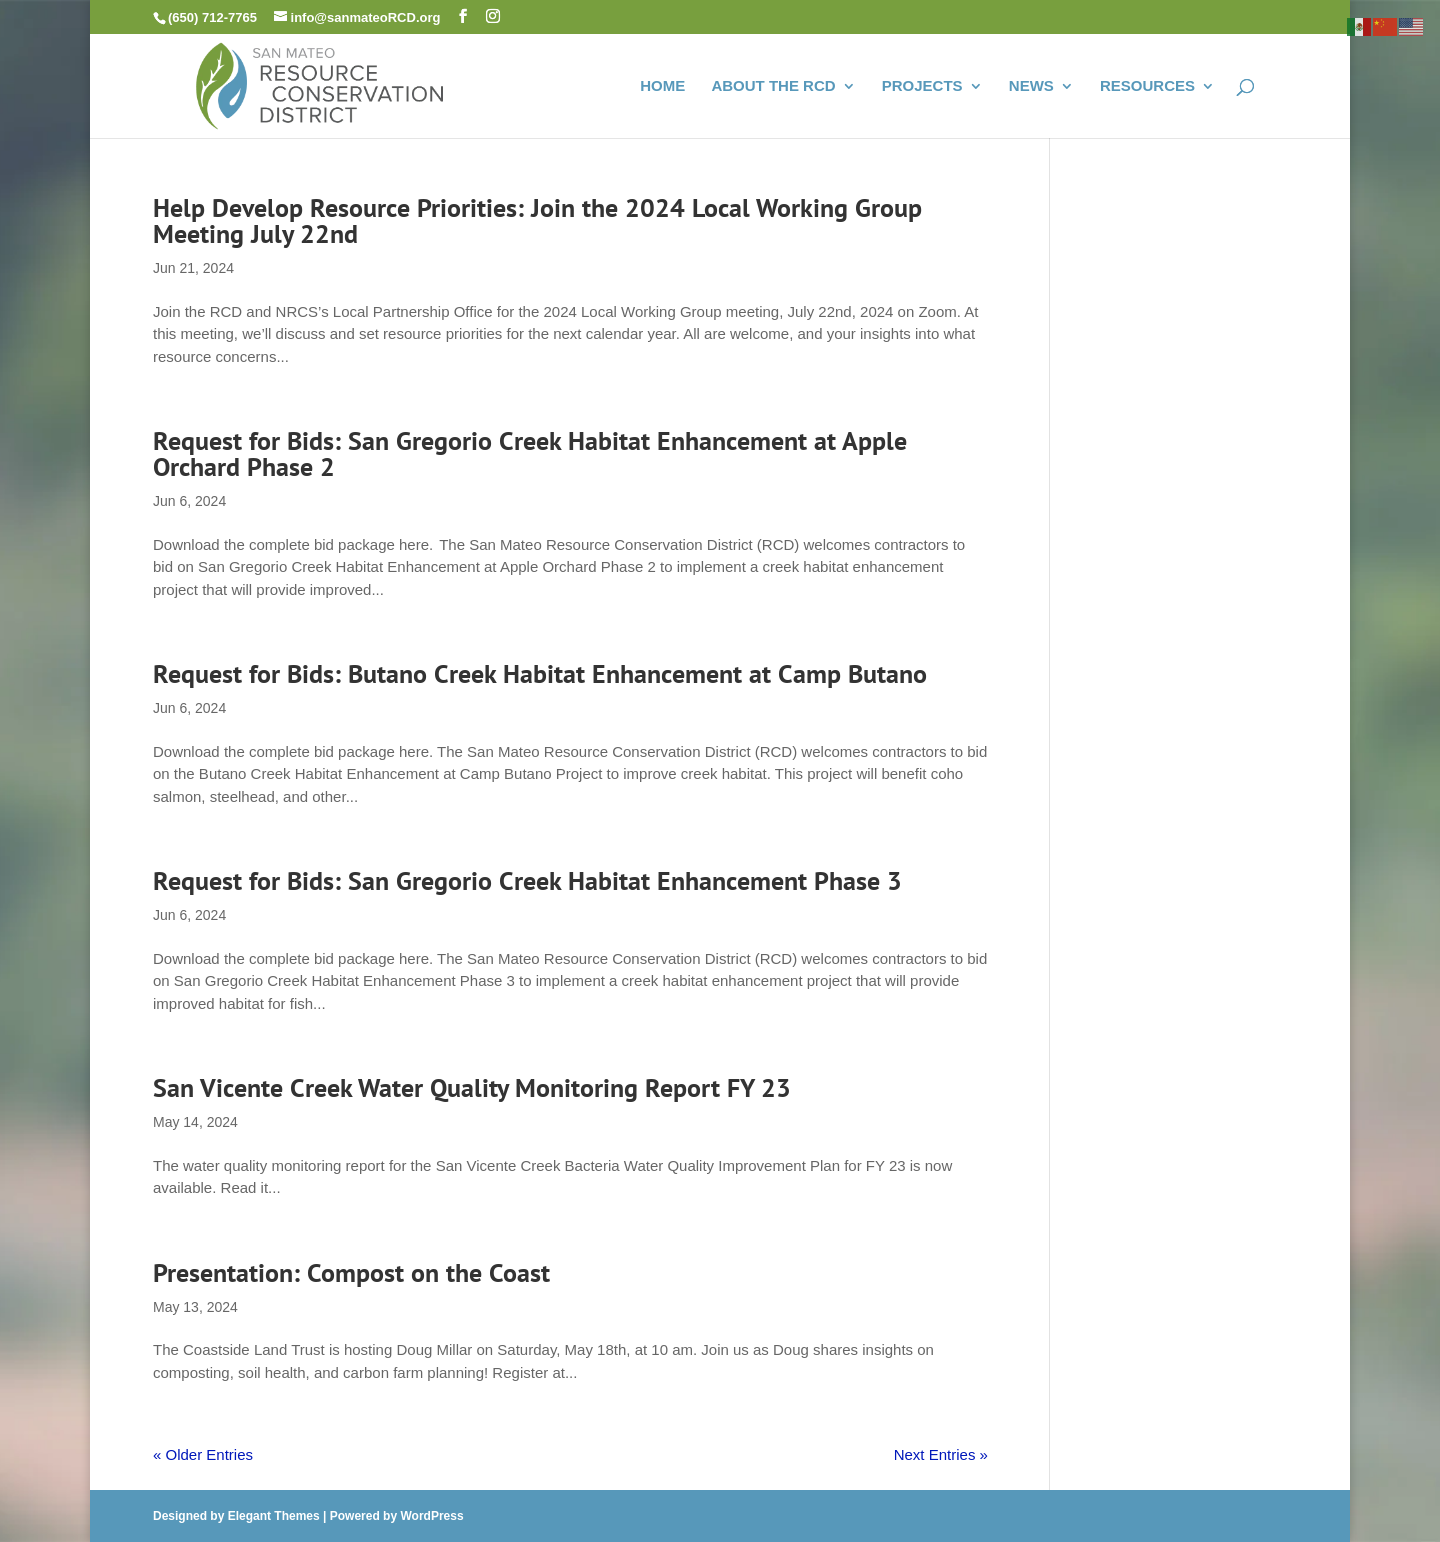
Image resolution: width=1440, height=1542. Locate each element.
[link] (320, 83)
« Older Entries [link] (203, 1454)
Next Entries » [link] (941, 1454)
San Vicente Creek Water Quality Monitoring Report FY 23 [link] (472, 1087)
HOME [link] (662, 86)
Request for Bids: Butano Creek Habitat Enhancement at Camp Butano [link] (540, 673)
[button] (463, 16)
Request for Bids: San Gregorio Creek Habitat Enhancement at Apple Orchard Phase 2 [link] (530, 453)
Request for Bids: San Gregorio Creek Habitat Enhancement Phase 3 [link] (527, 880)
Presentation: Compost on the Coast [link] (351, 1272)
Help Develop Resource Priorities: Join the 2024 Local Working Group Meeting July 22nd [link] (537, 220)
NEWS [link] (1031, 86)
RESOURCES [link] (1147, 86)
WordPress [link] (431, 1516)
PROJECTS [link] (922, 86)
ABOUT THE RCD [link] (773, 86)
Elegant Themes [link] (274, 1516)
